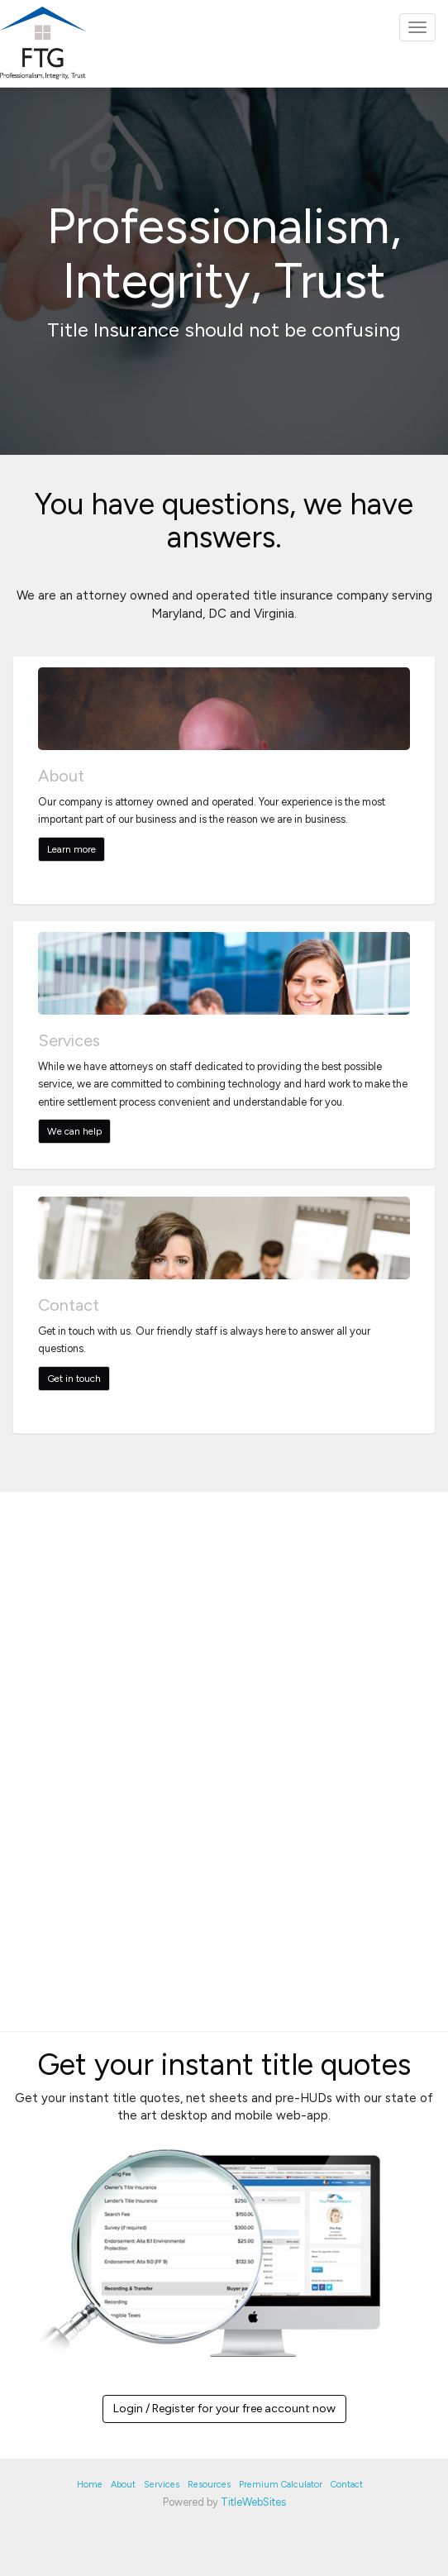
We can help (74, 1131)
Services (161, 2484)
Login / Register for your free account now (224, 2409)
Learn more (71, 849)
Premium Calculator (280, 2484)
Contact (347, 2484)
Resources (209, 2484)
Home (89, 2484)
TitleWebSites (253, 2502)
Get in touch (74, 1378)
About (123, 2484)
